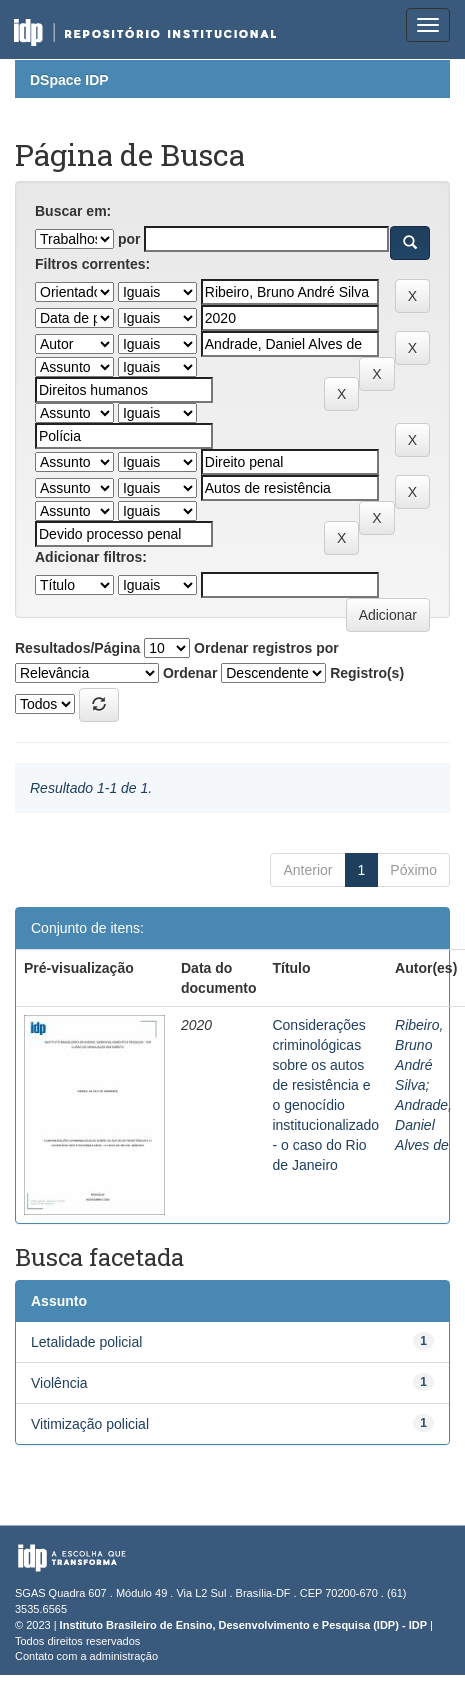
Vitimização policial (90, 1424)
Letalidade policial (86, 1342)
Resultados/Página (77, 648)
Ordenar (190, 673)
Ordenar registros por (266, 648)
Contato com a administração (86, 1656)
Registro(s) (367, 673)
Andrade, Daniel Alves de (423, 1125)
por (129, 239)
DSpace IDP (69, 80)
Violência (59, 1383)
